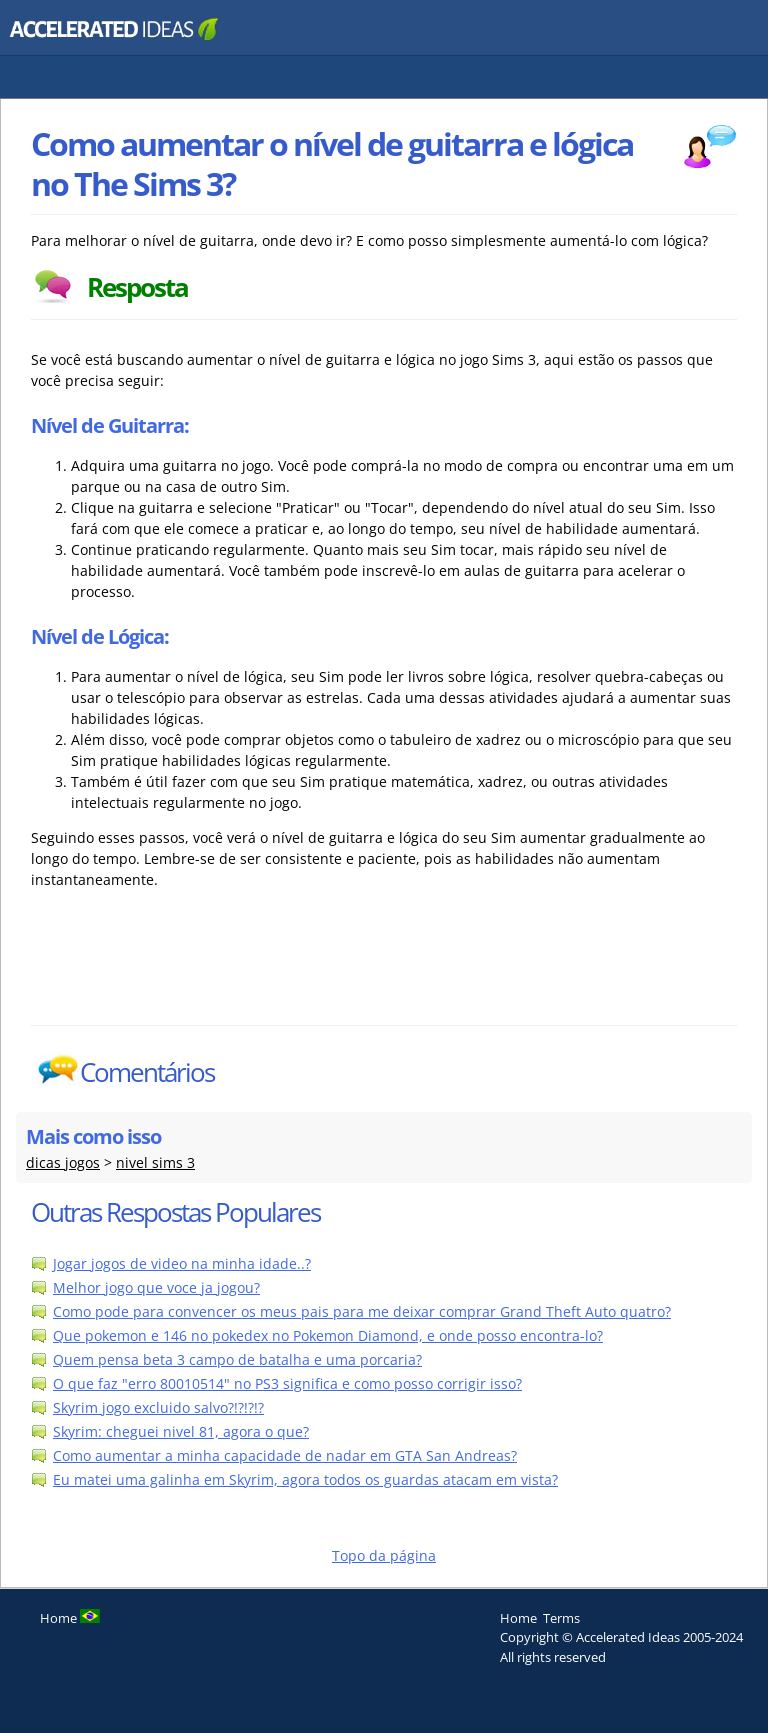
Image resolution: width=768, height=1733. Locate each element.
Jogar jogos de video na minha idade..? (182, 1263)
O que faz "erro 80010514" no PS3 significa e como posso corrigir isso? (287, 1383)
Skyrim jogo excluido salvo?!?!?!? (158, 1407)
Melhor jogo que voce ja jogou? (156, 1287)
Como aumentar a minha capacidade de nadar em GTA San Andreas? (285, 1455)
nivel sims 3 (155, 1162)
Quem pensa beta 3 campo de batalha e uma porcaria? (237, 1359)
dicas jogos (63, 1162)
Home (518, 1618)
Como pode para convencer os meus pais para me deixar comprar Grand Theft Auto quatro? (362, 1311)
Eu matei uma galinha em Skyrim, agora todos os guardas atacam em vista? (305, 1479)
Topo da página (384, 1555)
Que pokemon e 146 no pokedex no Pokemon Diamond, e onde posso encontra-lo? (328, 1335)
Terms (561, 1618)
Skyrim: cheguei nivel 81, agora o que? (181, 1431)
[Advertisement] (384, 975)
